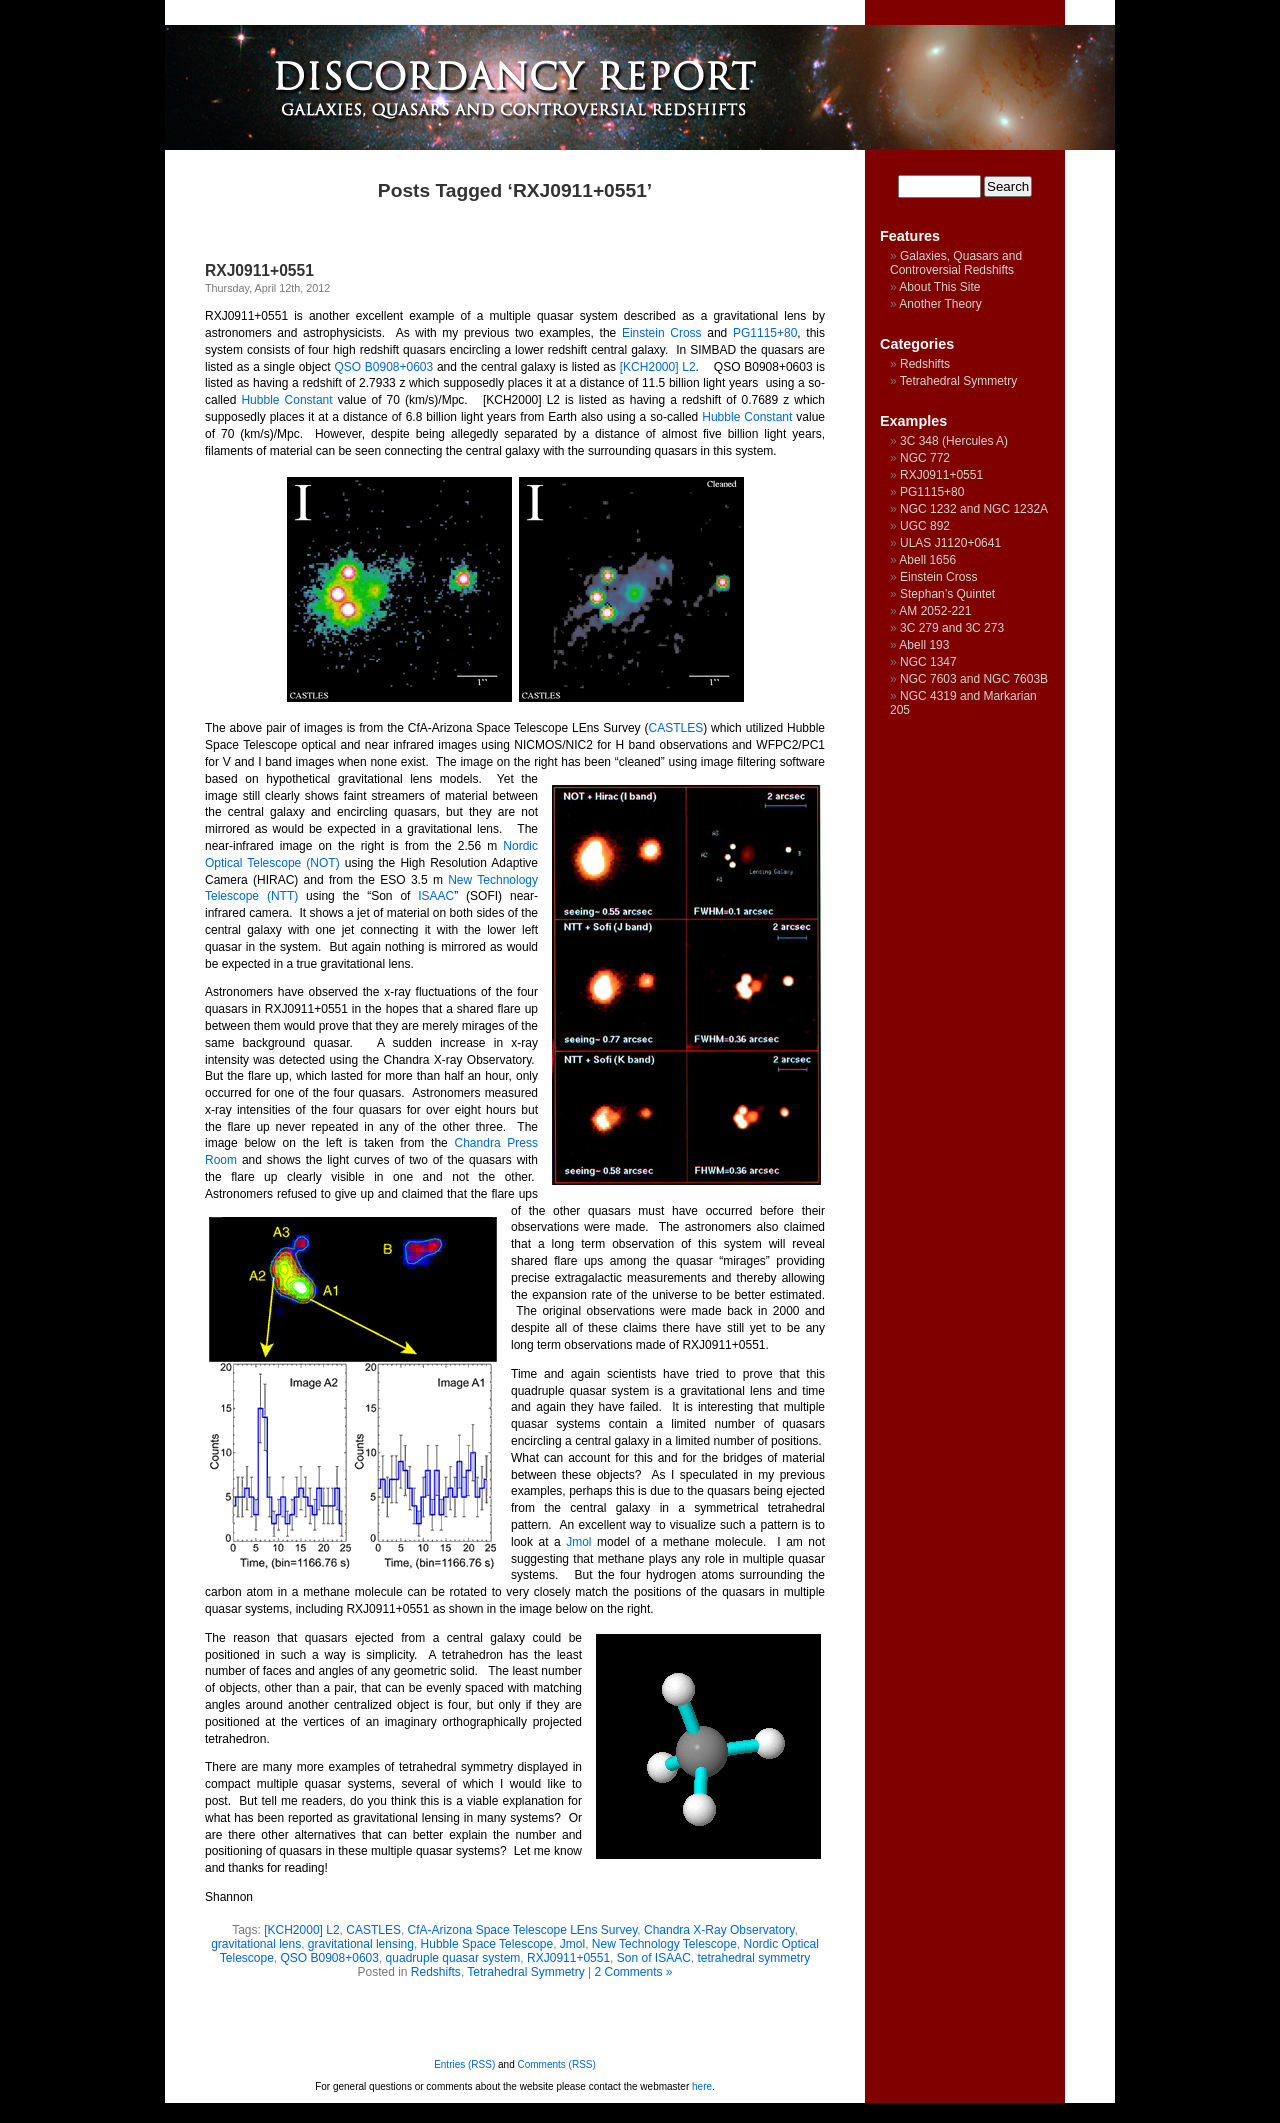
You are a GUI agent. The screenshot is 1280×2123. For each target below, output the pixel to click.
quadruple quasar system (453, 1958)
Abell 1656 (927, 560)
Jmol (578, 1542)
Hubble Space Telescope (487, 1944)
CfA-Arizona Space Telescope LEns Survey (523, 1930)
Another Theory (940, 304)
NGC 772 (925, 458)
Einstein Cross (662, 333)
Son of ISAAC (654, 1958)
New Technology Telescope (664, 1944)
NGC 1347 (928, 662)
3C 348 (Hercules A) (954, 441)
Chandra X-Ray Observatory (719, 1930)
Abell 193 (924, 645)
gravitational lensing (361, 1944)
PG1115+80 (765, 333)
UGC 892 (925, 526)
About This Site (939, 287)
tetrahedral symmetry (754, 1958)
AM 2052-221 (935, 611)
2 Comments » (634, 1972)
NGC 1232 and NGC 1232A (974, 509)
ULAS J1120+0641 (950, 543)
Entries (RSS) (464, 2064)
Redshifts (436, 1972)
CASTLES (676, 728)
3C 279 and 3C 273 (952, 628)
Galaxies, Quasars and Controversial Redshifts (956, 263)
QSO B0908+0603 (383, 367)
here (702, 2086)
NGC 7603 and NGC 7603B (974, 679)
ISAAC (436, 896)
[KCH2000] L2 (658, 367)
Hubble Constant (286, 400)
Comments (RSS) (557, 2064)
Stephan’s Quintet (947, 594)
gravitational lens (256, 1944)
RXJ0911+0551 (259, 270)
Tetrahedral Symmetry (525, 1972)
